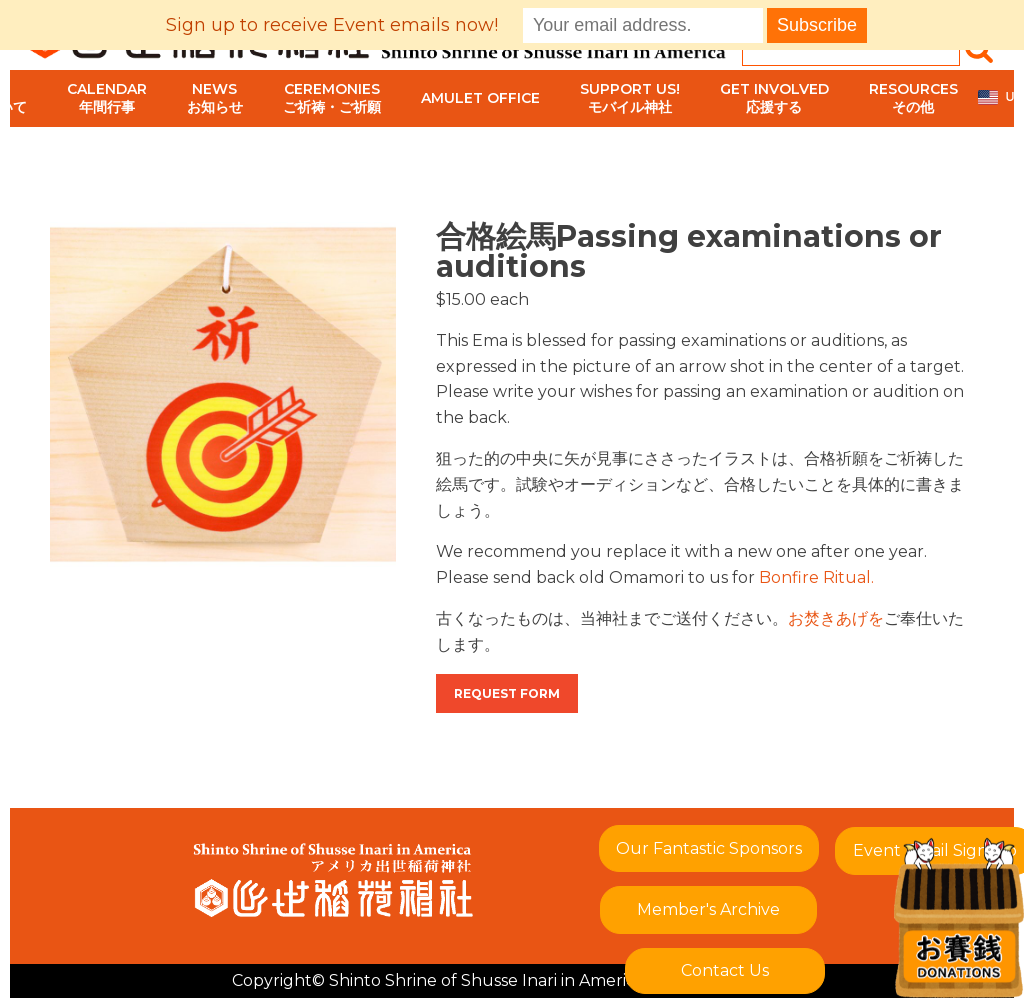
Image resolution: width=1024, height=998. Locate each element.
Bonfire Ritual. (816, 577)
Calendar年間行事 (107, 98)
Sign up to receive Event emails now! (332, 25)
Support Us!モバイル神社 (630, 98)
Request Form (507, 693)
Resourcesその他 (913, 98)
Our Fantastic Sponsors (709, 848)
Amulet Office (480, 98)
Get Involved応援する (774, 98)
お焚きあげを (836, 618)
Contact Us (725, 970)
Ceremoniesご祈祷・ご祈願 (332, 98)
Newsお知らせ (215, 98)
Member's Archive (708, 909)
